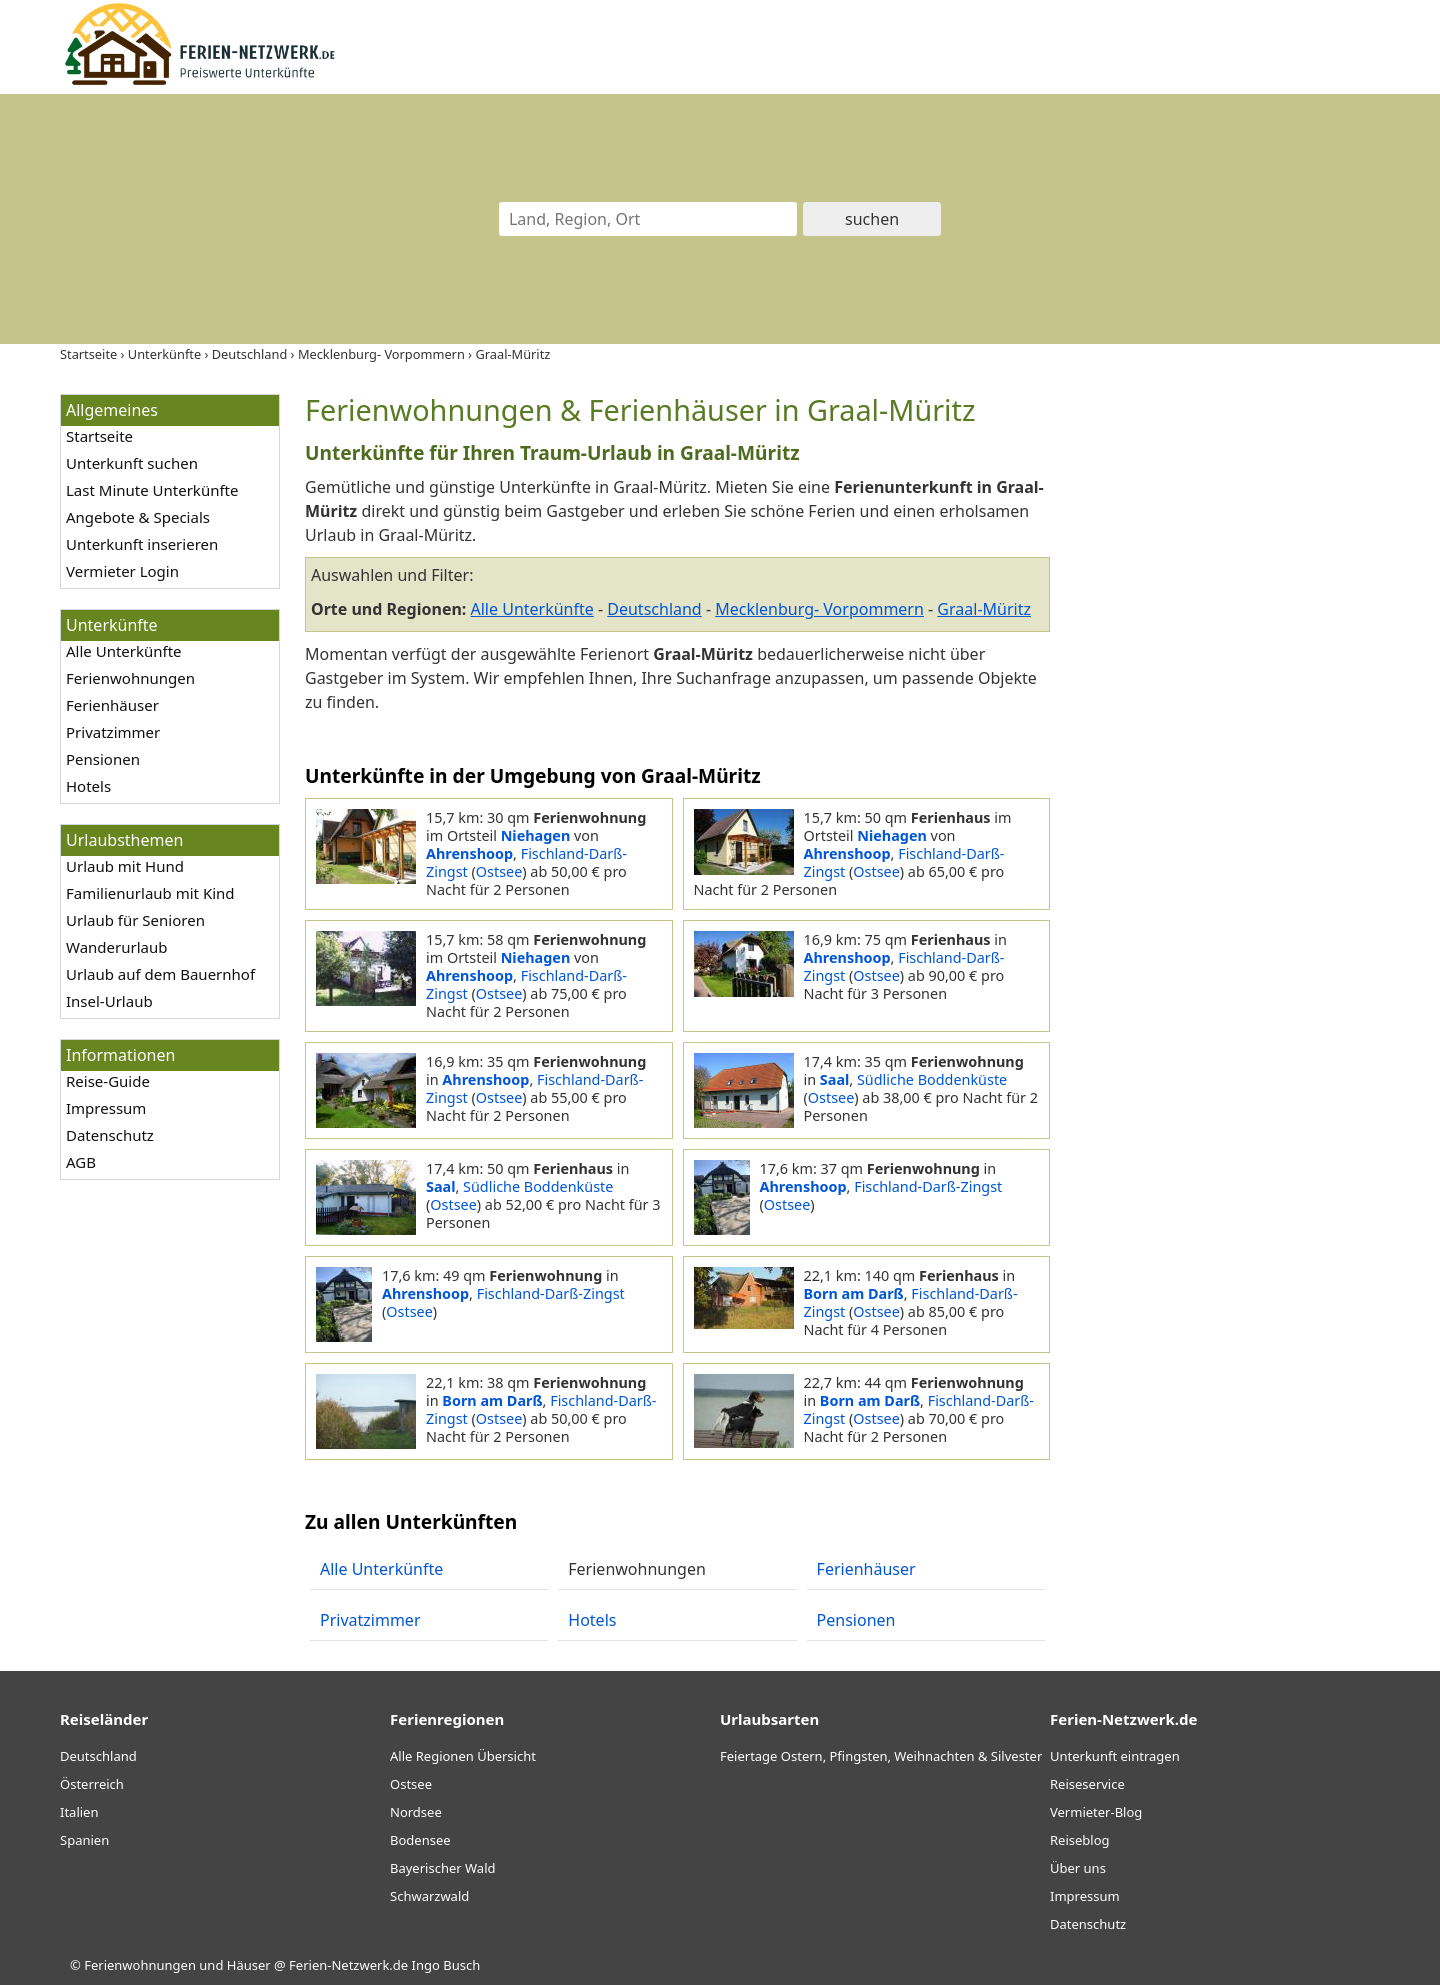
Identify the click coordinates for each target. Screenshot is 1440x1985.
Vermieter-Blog (1096, 1812)
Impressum (106, 1108)
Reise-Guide (108, 1081)
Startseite (99, 436)
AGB (81, 1162)
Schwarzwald (429, 1896)
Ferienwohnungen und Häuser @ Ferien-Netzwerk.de (246, 1965)
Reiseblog (1080, 1840)
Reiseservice (1087, 1784)
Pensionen (103, 759)
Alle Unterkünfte (124, 651)
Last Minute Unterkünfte (152, 490)
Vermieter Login (122, 571)
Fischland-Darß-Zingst (526, 862)
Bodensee (420, 1840)
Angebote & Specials (138, 517)
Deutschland (654, 609)
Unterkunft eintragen (1115, 1756)
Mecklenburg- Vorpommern (819, 609)
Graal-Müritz (984, 609)
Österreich (92, 1784)
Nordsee (416, 1812)
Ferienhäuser (112, 705)
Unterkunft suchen (132, 463)
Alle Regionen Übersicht (463, 1756)
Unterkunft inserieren (142, 544)
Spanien (84, 1840)
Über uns (1078, 1868)
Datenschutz (110, 1135)
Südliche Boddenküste (932, 1079)
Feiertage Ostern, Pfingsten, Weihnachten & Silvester (881, 1756)
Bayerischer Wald (442, 1868)
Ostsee (499, 871)
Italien (79, 1812)
